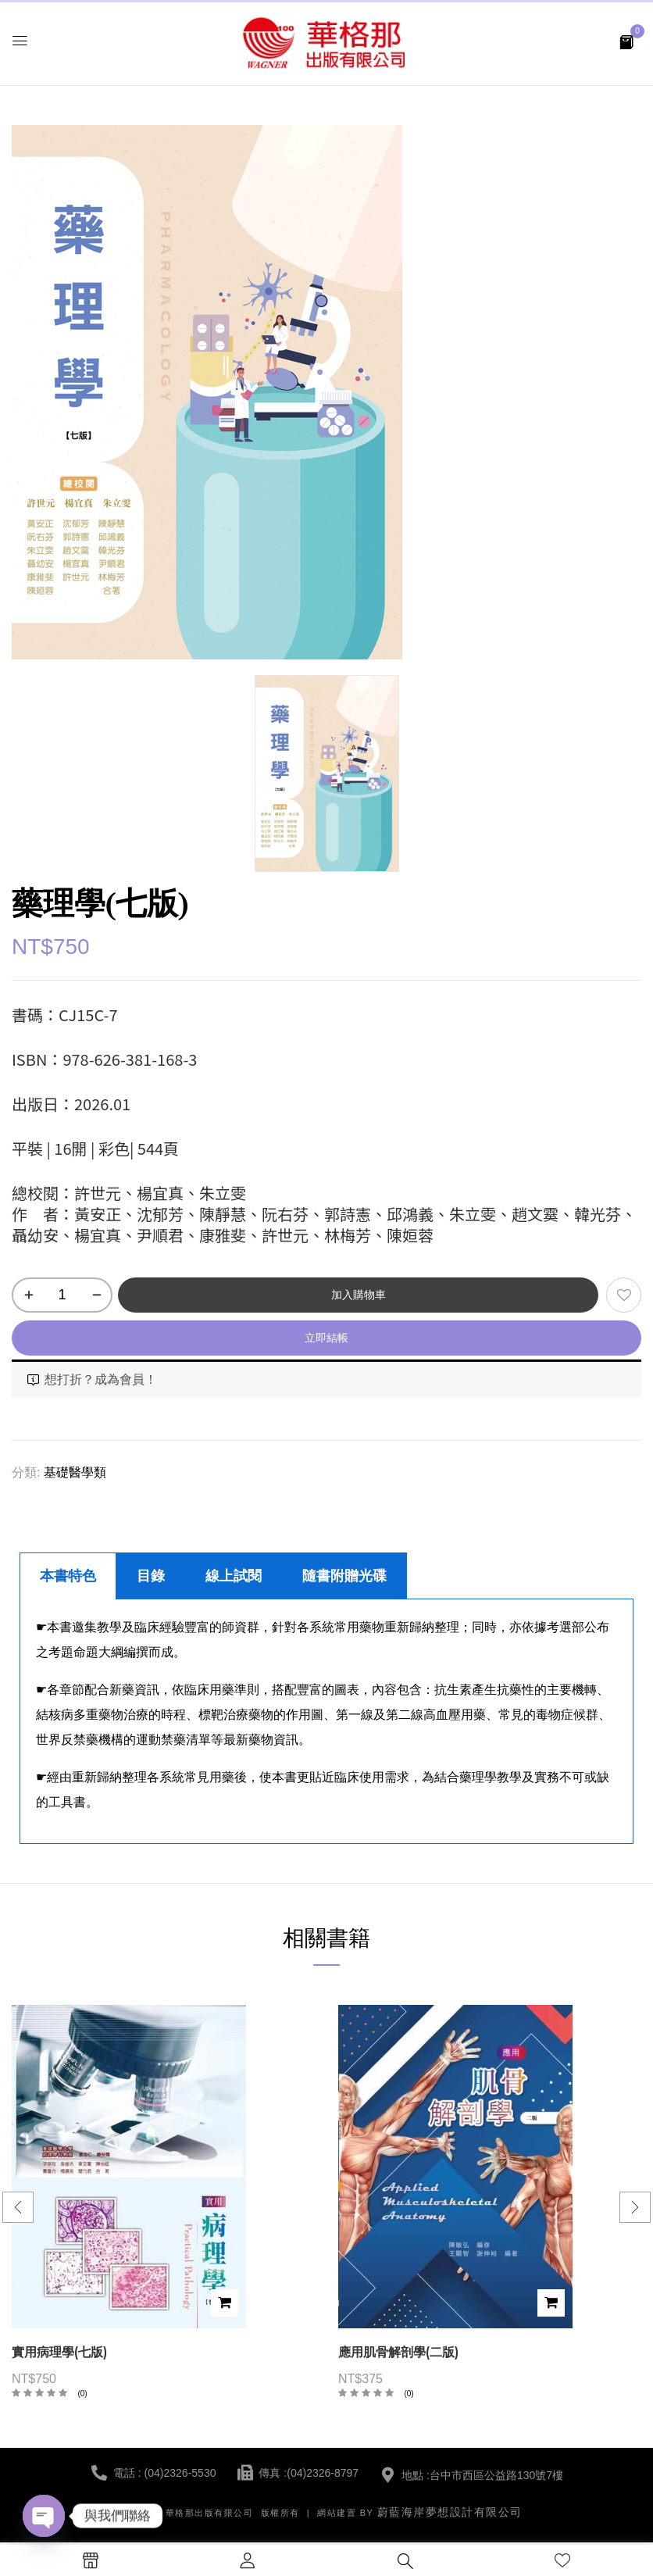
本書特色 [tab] (68, 1576)
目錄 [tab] (151, 1576)
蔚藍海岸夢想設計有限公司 (450, 2512)
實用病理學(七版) (59, 2352)
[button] (626, 41)
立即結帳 (326, 1337)
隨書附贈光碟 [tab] (344, 1576)
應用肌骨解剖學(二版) (398, 2352)
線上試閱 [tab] (233, 1576)
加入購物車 (358, 1294)
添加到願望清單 (623, 1295)
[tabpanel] (326, 1721)
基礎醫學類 (75, 1472)
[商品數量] (62, 1295)
